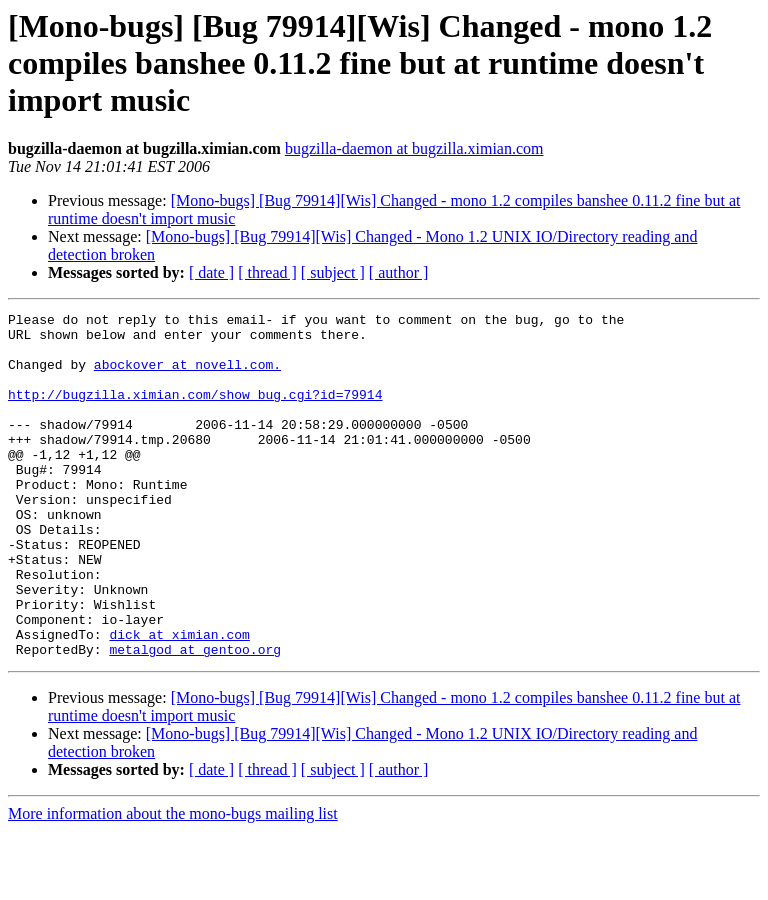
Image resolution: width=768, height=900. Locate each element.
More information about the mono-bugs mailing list (173, 882)
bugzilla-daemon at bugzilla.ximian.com (414, 148)
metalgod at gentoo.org (195, 718)
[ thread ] (267, 272)
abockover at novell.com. (187, 376)
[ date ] (211, 272)
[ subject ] (333, 272)
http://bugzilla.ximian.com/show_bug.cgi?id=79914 (195, 412)
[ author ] (399, 272)
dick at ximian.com (179, 700)
